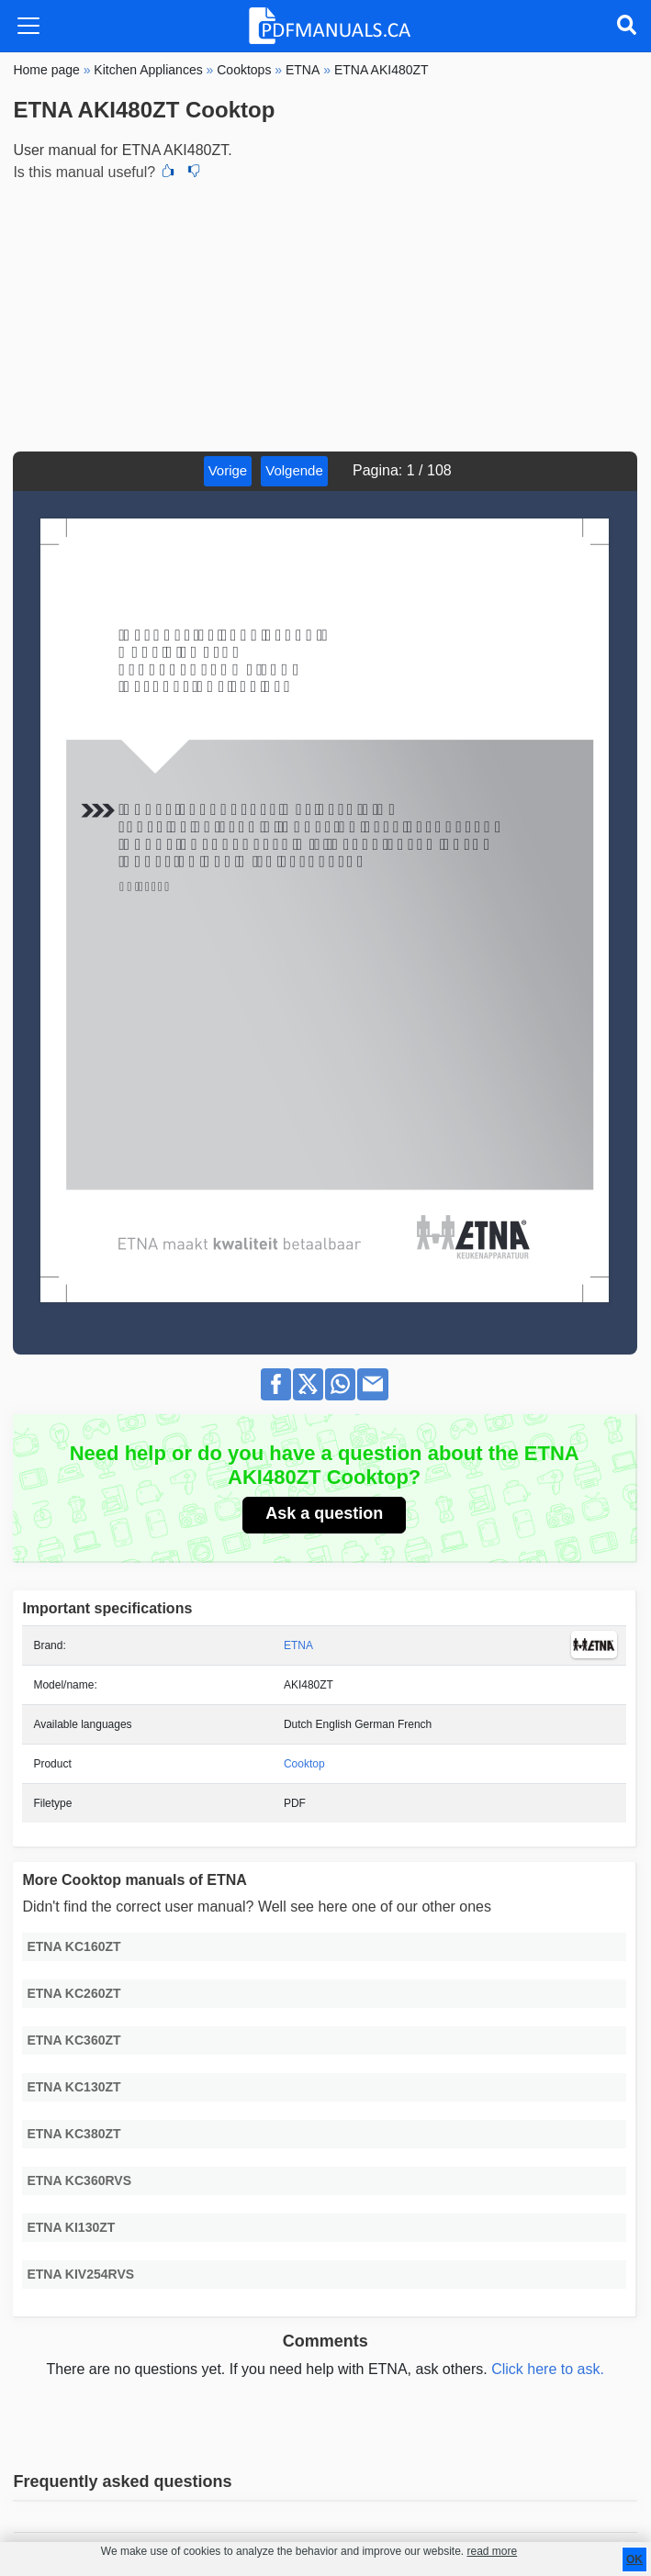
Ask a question (324, 1513)
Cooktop (304, 1763)
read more (491, 2551)
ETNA (298, 1645)
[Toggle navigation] (28, 25)
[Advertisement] (325, 313)
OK (634, 2559)
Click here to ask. (547, 2369)
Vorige (228, 470)
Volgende (294, 470)
